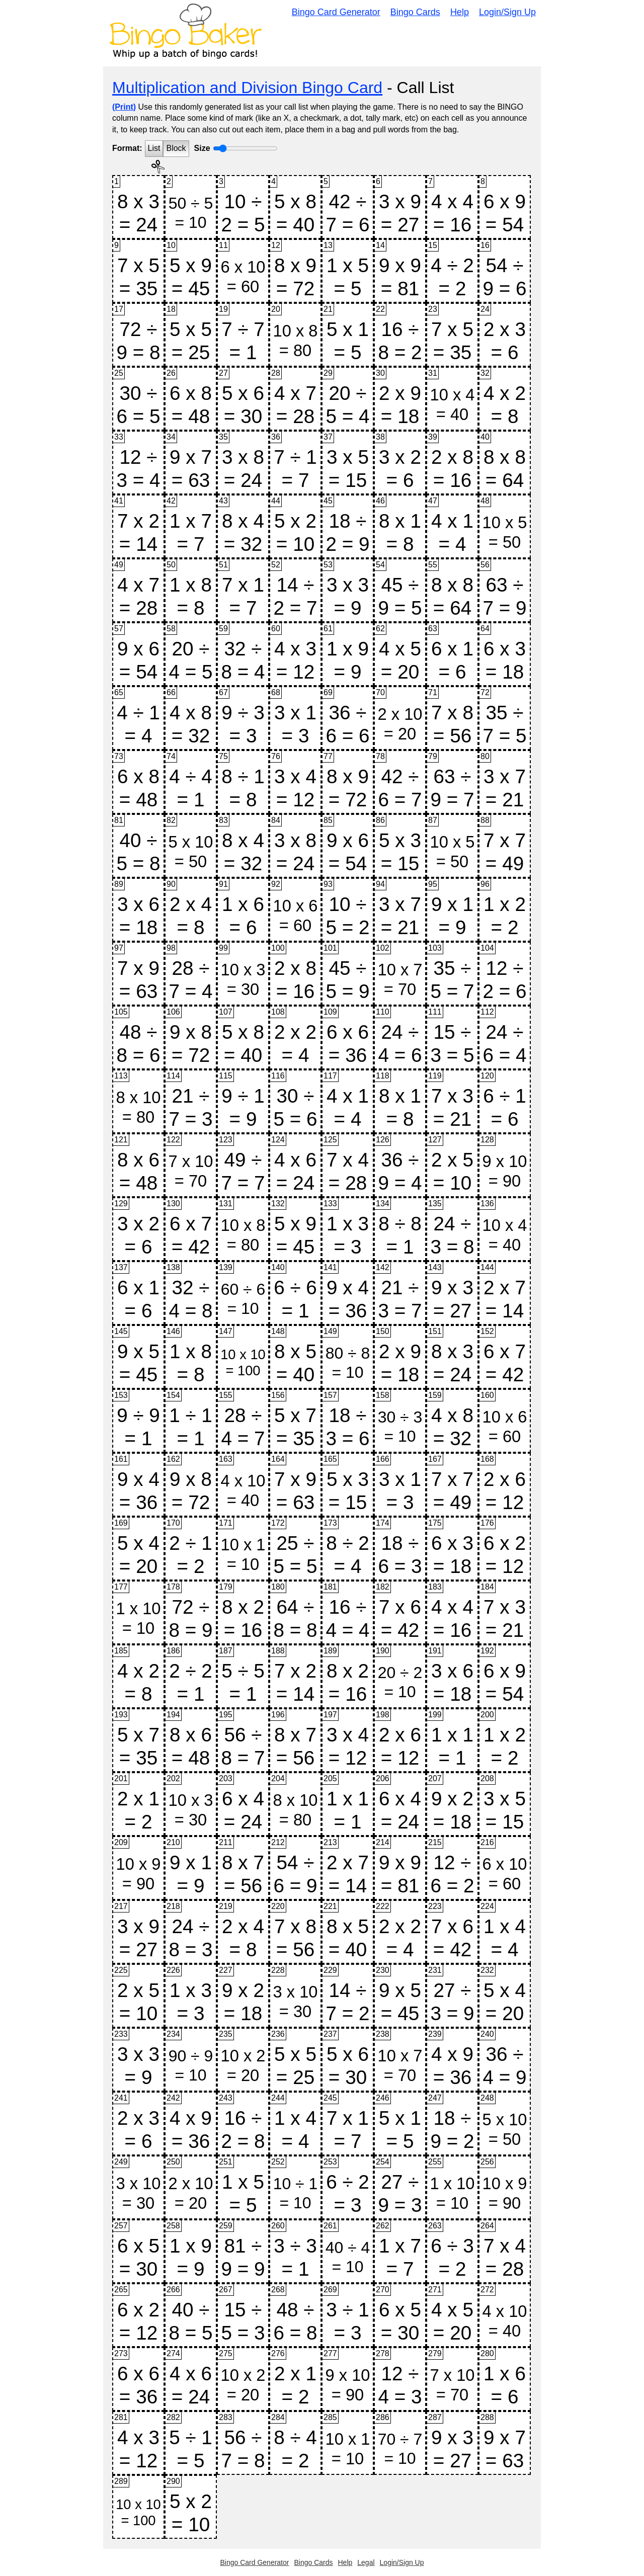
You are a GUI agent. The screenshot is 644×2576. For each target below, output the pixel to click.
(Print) (124, 107)
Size (202, 148)
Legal (365, 2562)
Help (459, 12)
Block (176, 148)
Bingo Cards (415, 12)
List (154, 148)
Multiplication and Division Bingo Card (247, 87)
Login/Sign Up (507, 12)
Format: (127, 148)
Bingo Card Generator (336, 12)
